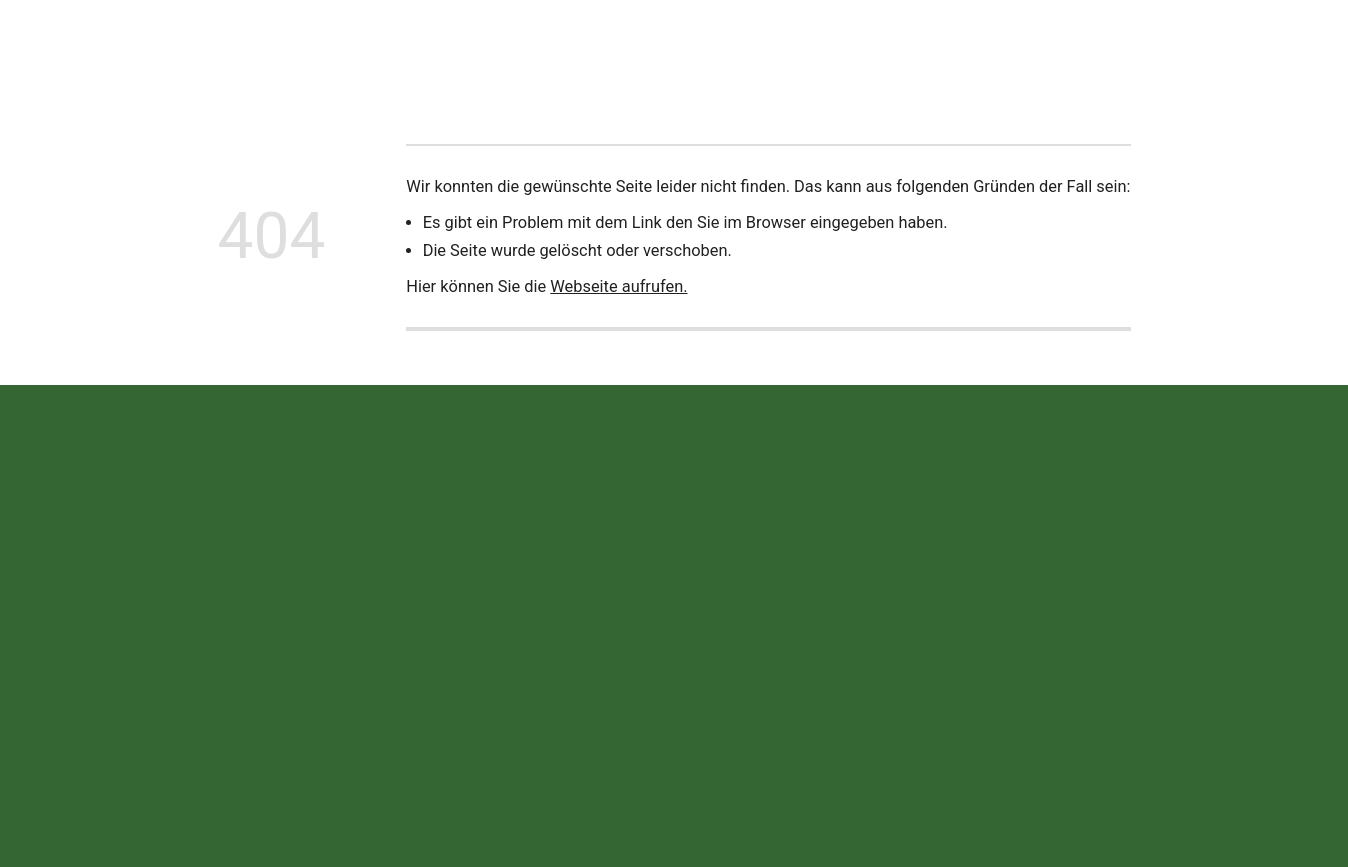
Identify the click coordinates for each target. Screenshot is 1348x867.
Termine (763, 44)
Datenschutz (1073, 649)
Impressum (975, 649)
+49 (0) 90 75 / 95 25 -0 (534, 648)
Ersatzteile (669, 44)
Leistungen (566, 44)
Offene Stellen (869, 44)
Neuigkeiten (355, 44)
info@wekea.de (505, 691)
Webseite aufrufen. (618, 286)
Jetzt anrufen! (1245, 44)
